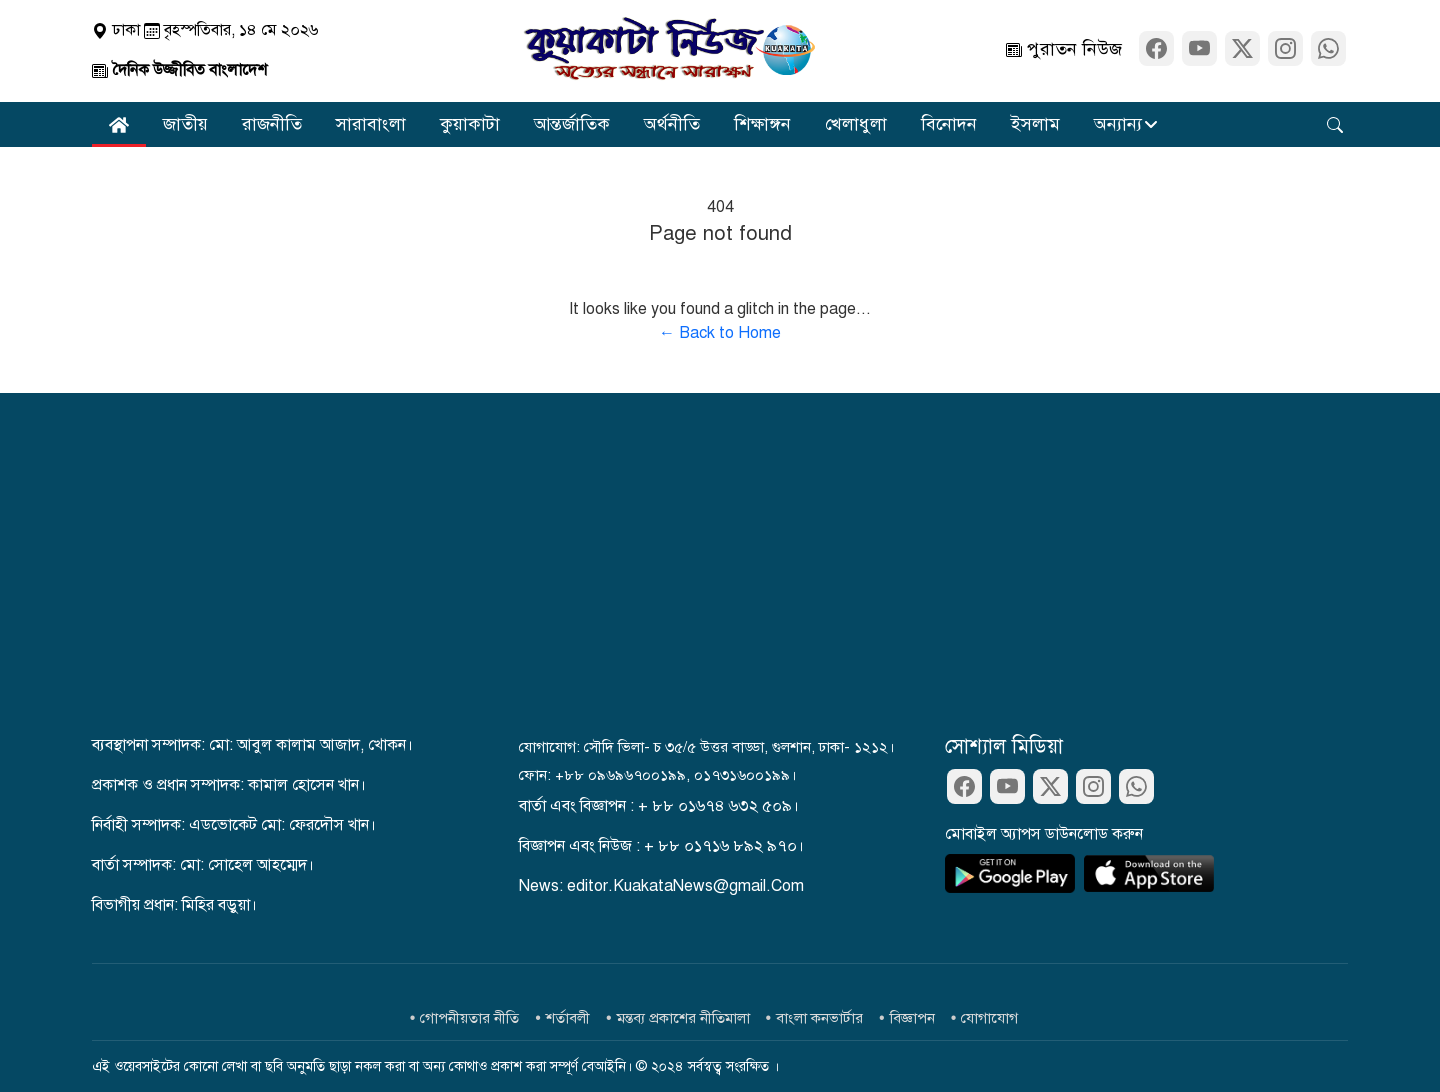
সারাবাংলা (371, 124)
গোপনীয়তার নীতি (469, 1018)
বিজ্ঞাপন (912, 1018)
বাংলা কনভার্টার (819, 1018)
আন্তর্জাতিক (572, 124)
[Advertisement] (720, 583)
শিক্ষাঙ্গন (762, 124)
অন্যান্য (1118, 124)
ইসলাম (1035, 124)
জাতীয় (185, 124)
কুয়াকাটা (470, 124)
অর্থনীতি (672, 124)
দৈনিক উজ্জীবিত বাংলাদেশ (179, 70)
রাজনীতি (272, 124)
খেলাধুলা (856, 124)
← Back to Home (720, 333)
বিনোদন (949, 124)
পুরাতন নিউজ (1064, 50)
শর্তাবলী (568, 1018)
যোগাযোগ (989, 1018)
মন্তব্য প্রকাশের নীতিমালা (683, 1018)
